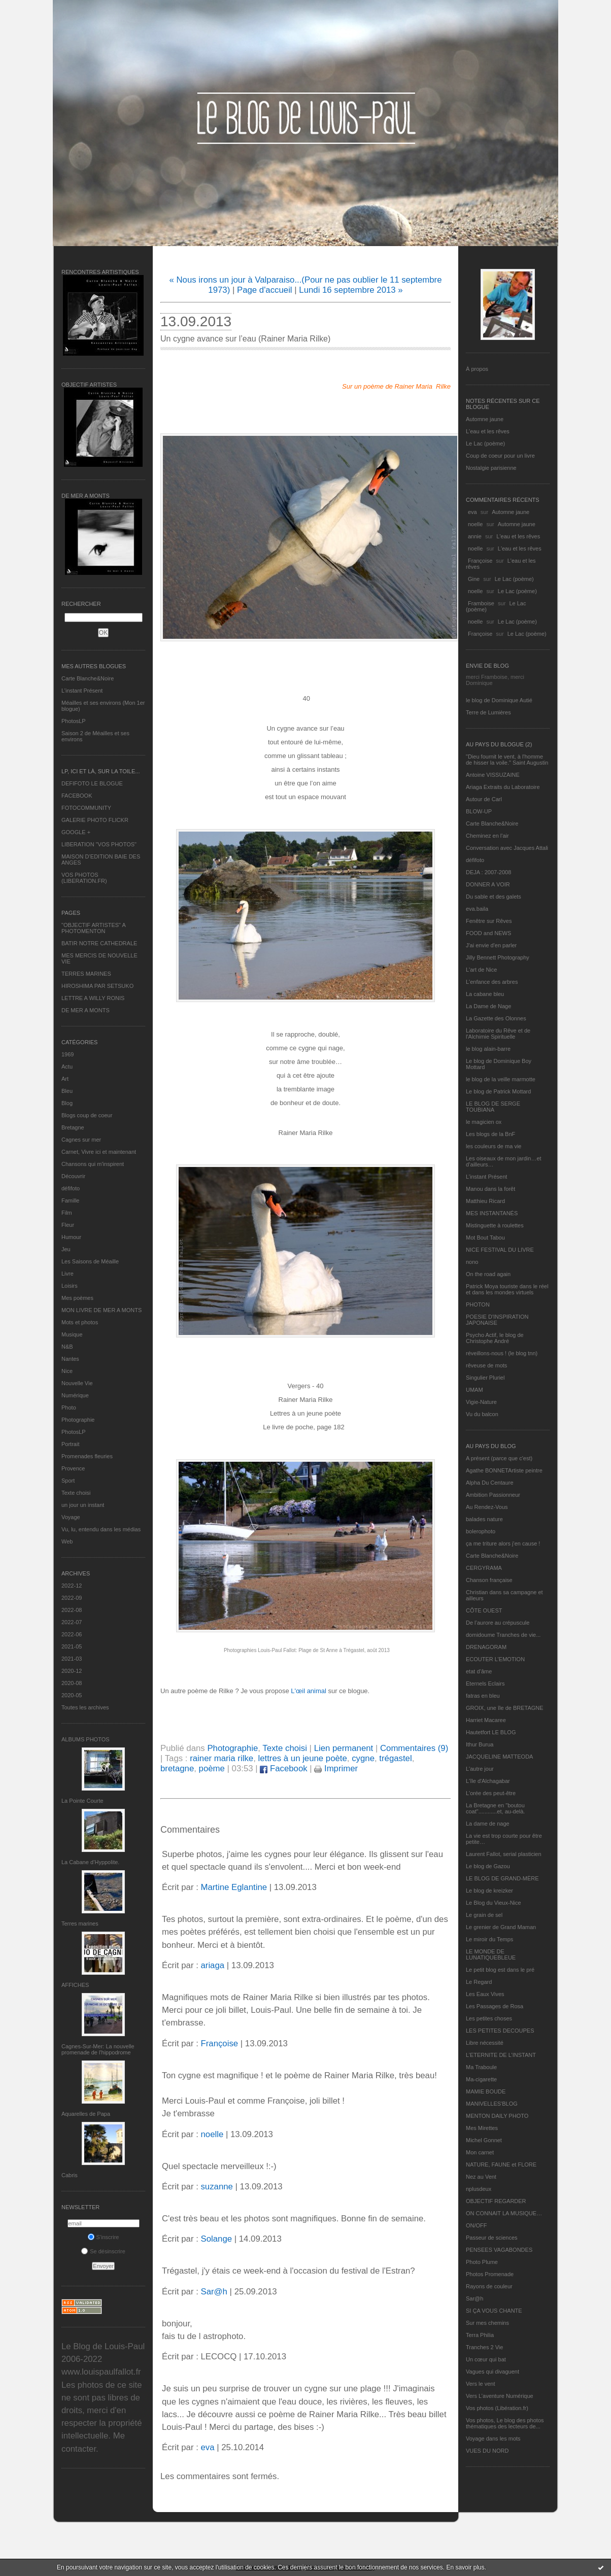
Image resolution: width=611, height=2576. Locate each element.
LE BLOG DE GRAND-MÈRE (502, 1878)
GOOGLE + (75, 832)
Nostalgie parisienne (491, 468)
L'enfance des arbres (492, 982)
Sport (68, 1481)
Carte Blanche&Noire (87, 678)
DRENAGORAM (486, 1647)
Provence (73, 1468)
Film (66, 1213)
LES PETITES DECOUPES (500, 2031)
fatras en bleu (483, 1696)
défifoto (70, 1188)
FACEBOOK (76, 796)
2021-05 (71, 1646)
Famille (70, 1200)
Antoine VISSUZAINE (493, 775)
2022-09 (71, 1598)
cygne (363, 1758)
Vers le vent (480, 2384)
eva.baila (477, 909)
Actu (67, 1066)
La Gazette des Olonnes (496, 1018)
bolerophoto (480, 1531)
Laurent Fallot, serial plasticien (503, 1854)
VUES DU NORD (487, 2451)
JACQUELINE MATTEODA (499, 1757)
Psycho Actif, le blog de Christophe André (495, 1338)
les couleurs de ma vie (493, 1146)
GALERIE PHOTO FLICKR (94, 820)
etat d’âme (479, 1671)
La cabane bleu (485, 994)
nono (472, 1262)
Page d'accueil (264, 290)
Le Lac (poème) (485, 443)
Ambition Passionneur (493, 1495)
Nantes (70, 1359)
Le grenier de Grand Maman (501, 1927)
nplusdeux (478, 2189)
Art (65, 1079)
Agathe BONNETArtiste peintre (504, 1470)
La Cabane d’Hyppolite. (90, 1862)
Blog (67, 1103)
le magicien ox (483, 1122)
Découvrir (73, 1176)
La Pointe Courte (82, 1801)
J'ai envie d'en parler (491, 945)
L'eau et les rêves (488, 431)
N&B (67, 1347)
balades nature (484, 1519)
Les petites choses (489, 2018)
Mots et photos (79, 1322)
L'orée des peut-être (491, 1793)
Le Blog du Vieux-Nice (493, 1903)
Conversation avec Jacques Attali (507, 848)
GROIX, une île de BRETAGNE (505, 1708)
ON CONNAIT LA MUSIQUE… (504, 2213)
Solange (216, 2239)
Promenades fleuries (87, 1456)
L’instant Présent (82, 691)
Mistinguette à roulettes (495, 1225)
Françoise (480, 561)
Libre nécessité (484, 2043)
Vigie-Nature (481, 1402)
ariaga (212, 1965)
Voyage (70, 1517)
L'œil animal (308, 1691)
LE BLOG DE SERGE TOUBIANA (493, 1107)
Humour (71, 1237)
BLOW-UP (479, 811)
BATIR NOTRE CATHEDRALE (99, 943)
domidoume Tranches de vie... (503, 1635)
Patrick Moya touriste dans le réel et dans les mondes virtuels (507, 1289)
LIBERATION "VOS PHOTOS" (99, 844)
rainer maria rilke (221, 1758)
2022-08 (71, 1610)
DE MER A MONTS (85, 1010)
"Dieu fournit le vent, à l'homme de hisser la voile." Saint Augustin (507, 759)
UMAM (474, 1390)
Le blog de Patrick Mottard (498, 1091)
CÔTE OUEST (484, 1610)
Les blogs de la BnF (490, 1134)
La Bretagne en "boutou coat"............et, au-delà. (495, 1808)
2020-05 (71, 1695)
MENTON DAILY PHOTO (497, 2116)
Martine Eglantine (233, 1887)
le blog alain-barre (488, 1049)
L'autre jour (480, 1769)
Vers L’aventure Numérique (499, 2396)
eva (472, 512)
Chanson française (489, 1580)
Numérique (75, 1395)
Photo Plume (482, 2262)
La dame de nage (488, 1824)
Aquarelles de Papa (85, 2114)
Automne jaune (484, 419)
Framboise (481, 603)
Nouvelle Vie (77, 1383)
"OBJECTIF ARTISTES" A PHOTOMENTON (93, 928)
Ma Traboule (481, 2067)
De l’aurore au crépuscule (497, 1623)
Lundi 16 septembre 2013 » (350, 290)
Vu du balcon (482, 1414)
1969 (67, 1054)
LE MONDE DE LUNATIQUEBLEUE (491, 1954)
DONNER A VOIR (488, 884)
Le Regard (479, 1982)
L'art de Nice (481, 970)
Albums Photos (85, 1739)
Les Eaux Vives (485, 1994)
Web (67, 1541)
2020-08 (71, 1683)
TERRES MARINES (86, 974)
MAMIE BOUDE (485, 2091)
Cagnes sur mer (81, 1140)
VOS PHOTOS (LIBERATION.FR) (84, 878)
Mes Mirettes (482, 2128)
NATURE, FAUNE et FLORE (501, 2164)
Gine (474, 579)
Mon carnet (480, 2152)
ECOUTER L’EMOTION (495, 1659)
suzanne (216, 2186)
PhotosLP (73, 721)
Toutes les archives (85, 1707)
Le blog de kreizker (489, 1890)
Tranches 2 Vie (484, 2347)
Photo (68, 1407)
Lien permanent (344, 1748)
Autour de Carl (484, 799)
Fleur (67, 1225)
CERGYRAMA (484, 1568)
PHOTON (478, 1304)
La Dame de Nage (488, 1006)
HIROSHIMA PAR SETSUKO (97, 986)
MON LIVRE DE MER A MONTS (101, 1310)
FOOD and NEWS (488, 933)
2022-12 (71, 1586)
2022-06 (71, 1634)
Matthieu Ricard (485, 1201)
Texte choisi (75, 1493)
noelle (475, 524)
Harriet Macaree (486, 1720)
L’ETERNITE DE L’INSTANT (501, 2055)
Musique (72, 1334)
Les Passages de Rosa (494, 2006)
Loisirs (69, 1286)
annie (475, 536)
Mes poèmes (77, 1298)
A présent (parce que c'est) (499, 1458)
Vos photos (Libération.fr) (497, 2408)
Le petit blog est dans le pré (500, 1970)
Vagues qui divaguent (492, 2371)
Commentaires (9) (414, 1748)
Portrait (70, 1444)
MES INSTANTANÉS (492, 1213)
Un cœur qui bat (486, 2359)
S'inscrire (103, 2237)
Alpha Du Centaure (490, 1483)
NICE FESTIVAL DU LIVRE (500, 1250)
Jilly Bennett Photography (497, 957)
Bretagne (72, 1127)
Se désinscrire (103, 2251)
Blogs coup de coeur (86, 1115)
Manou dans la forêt (490, 1189)
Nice (67, 1371)
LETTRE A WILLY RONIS (92, 998)
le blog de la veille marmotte (500, 1079)
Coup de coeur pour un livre (500, 456)
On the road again (488, 1274)
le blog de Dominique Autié (499, 700)
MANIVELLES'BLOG (492, 2104)
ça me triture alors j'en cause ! (503, 1543)
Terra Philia (480, 2335)
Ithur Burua (479, 1744)
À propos (477, 369)
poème (212, 1768)
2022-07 (71, 1622)
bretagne (177, 1768)
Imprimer (336, 1768)
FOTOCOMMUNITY (86, 808)
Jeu (66, 1249)
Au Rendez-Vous (487, 1507)
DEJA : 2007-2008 (488, 872)
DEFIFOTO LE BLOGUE (92, 783)
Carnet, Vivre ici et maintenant (98, 1152)
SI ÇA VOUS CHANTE (494, 2311)
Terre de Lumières (488, 712)
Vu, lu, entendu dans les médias (101, 1529)
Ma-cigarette (481, 2079)
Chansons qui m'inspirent (92, 1164)
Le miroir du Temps (489, 1939)
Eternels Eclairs (485, 1683)
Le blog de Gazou (488, 1866)
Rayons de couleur (489, 2286)
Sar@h (474, 2298)
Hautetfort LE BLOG (491, 1732)
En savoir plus (465, 2567)
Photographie (77, 1420)
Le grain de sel (484, 1915)
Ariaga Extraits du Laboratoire (503, 787)
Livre (67, 1273)
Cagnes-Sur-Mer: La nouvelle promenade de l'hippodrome (97, 2049)
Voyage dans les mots (493, 2438)
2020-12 (71, 1671)
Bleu (67, 1091)
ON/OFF (476, 2225)
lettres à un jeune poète (302, 1758)
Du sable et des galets (493, 897)
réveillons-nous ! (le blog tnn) (501, 1353)
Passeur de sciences (492, 2238)
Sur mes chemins (487, 2323)
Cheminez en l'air (487, 836)
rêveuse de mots (486, 1365)
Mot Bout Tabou (485, 1237)
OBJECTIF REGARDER (496, 2201)
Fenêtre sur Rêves (489, 921)
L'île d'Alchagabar (488, 1781)
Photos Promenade (490, 2274)
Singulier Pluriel (485, 1378)
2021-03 (71, 1659)
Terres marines (79, 1923)
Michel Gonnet (484, 2140)
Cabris (69, 2175)
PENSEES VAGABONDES (499, 2250)
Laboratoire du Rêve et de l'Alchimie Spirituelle (498, 1033)
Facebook (283, 1768)
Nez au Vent (481, 2177)
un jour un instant (82, 1505)
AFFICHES (75, 1985)
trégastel (395, 1758)
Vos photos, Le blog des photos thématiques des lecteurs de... (505, 2423)
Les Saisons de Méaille (90, 1261)
